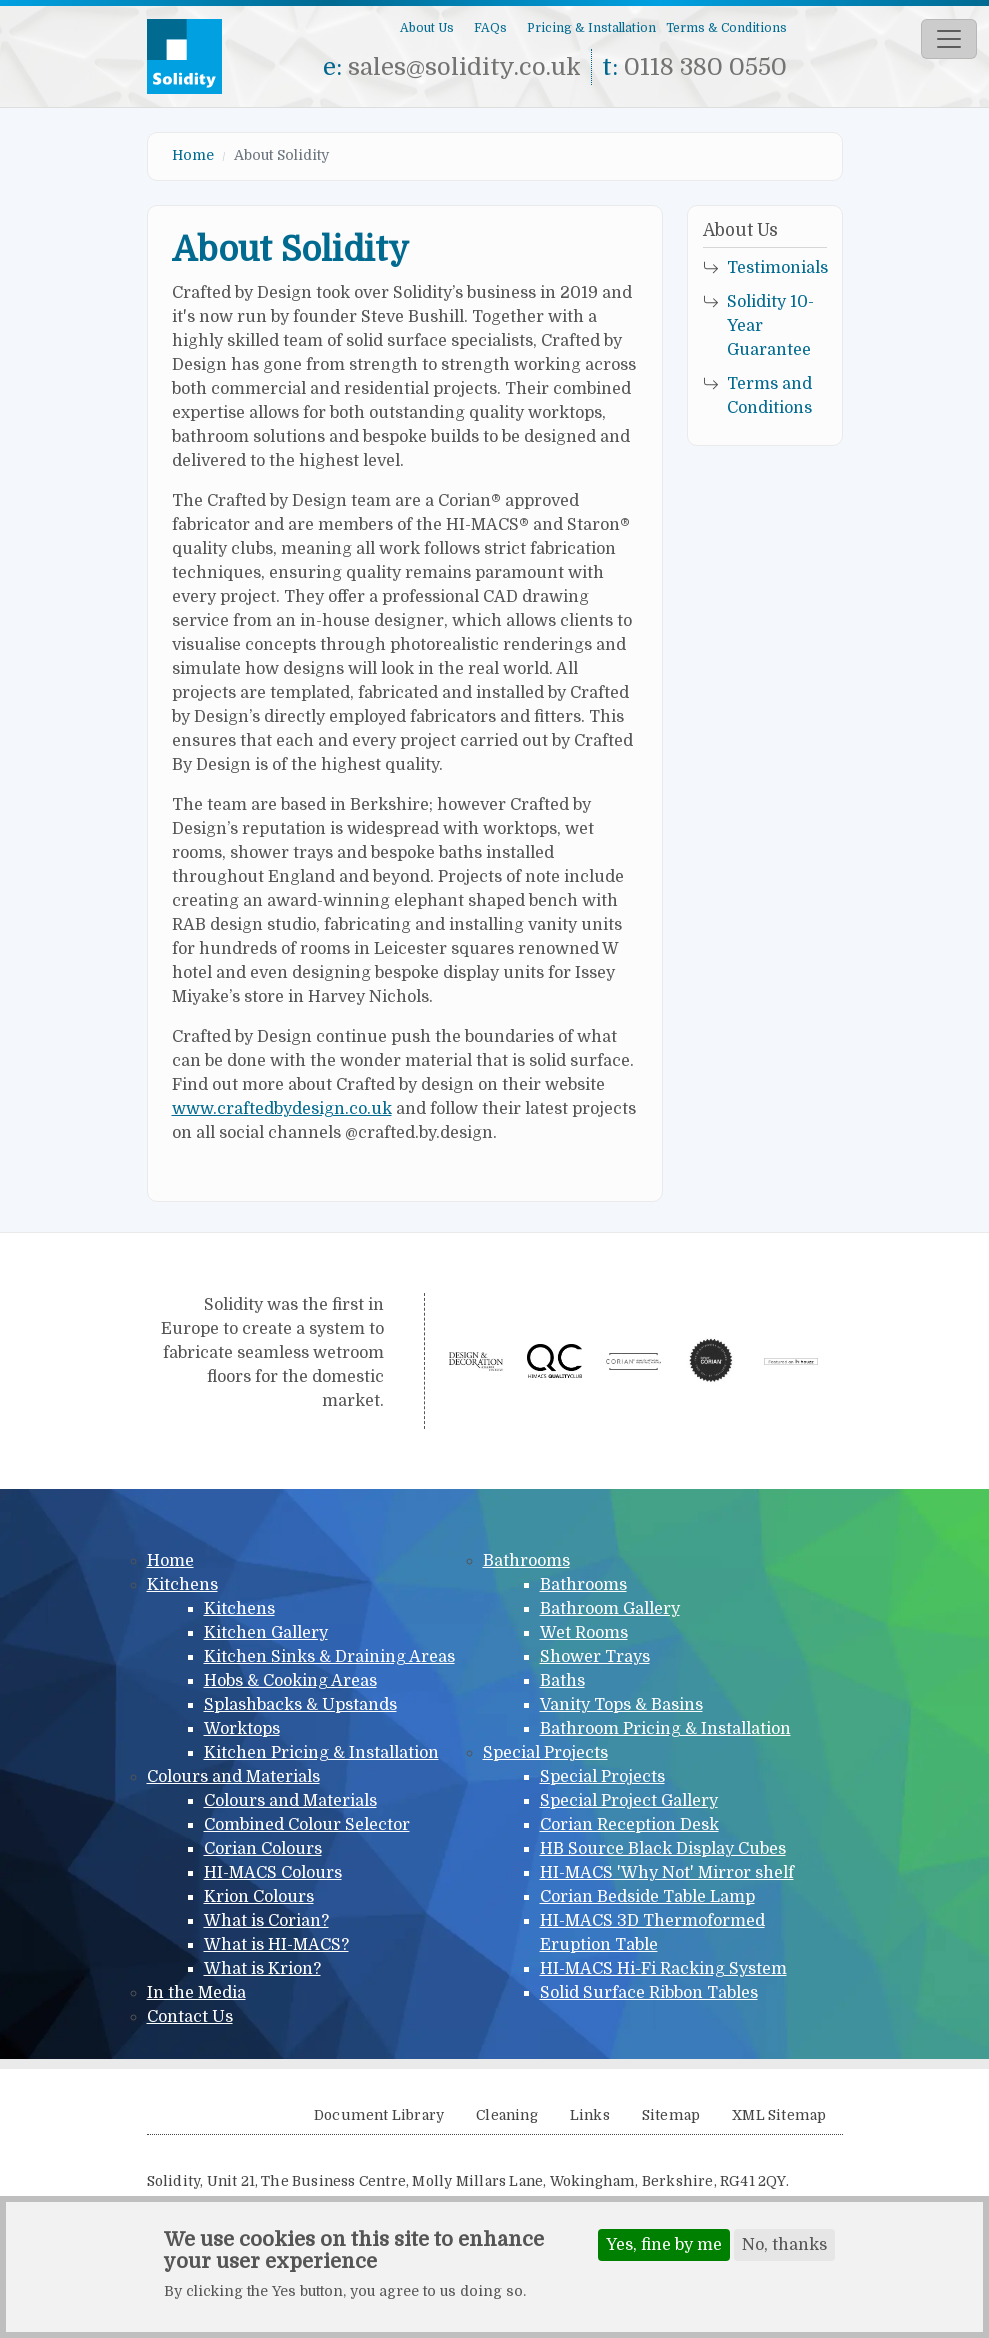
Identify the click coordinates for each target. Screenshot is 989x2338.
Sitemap (671, 2115)
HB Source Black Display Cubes (663, 1849)
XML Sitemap (779, 2115)
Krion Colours (259, 1897)
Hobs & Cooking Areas (290, 1681)
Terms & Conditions (726, 28)
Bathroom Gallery (610, 1609)
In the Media (196, 1993)
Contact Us (190, 2017)
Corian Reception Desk (629, 1825)
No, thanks (784, 2246)
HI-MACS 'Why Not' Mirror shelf (667, 1873)
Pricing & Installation (591, 28)
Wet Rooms (584, 1633)
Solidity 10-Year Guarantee (770, 326)
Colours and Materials (233, 1777)
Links (590, 2115)
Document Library (379, 2115)
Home (193, 155)
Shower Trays (595, 1657)
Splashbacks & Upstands (300, 1705)
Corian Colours (263, 1849)
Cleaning (507, 2115)
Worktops (242, 1729)
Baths (562, 1681)
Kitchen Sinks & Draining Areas (329, 1657)
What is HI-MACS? (276, 1945)
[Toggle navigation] (949, 39)
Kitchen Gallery (266, 1633)
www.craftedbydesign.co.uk (282, 1109)
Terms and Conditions (769, 396)
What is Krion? (262, 1969)
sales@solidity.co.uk (464, 67)
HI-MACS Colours (273, 1873)
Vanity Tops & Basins (621, 1705)
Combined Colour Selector (307, 1825)
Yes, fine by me (664, 2246)
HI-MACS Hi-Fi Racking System (663, 1969)
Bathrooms (526, 1561)
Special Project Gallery (629, 1801)
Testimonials (777, 268)
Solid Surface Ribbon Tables (649, 1993)
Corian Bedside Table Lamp (647, 1897)
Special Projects (545, 1753)
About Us (427, 28)
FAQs (490, 28)
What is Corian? (266, 1921)
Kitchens (182, 1585)
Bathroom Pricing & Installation (665, 1729)
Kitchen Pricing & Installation (321, 1753)
